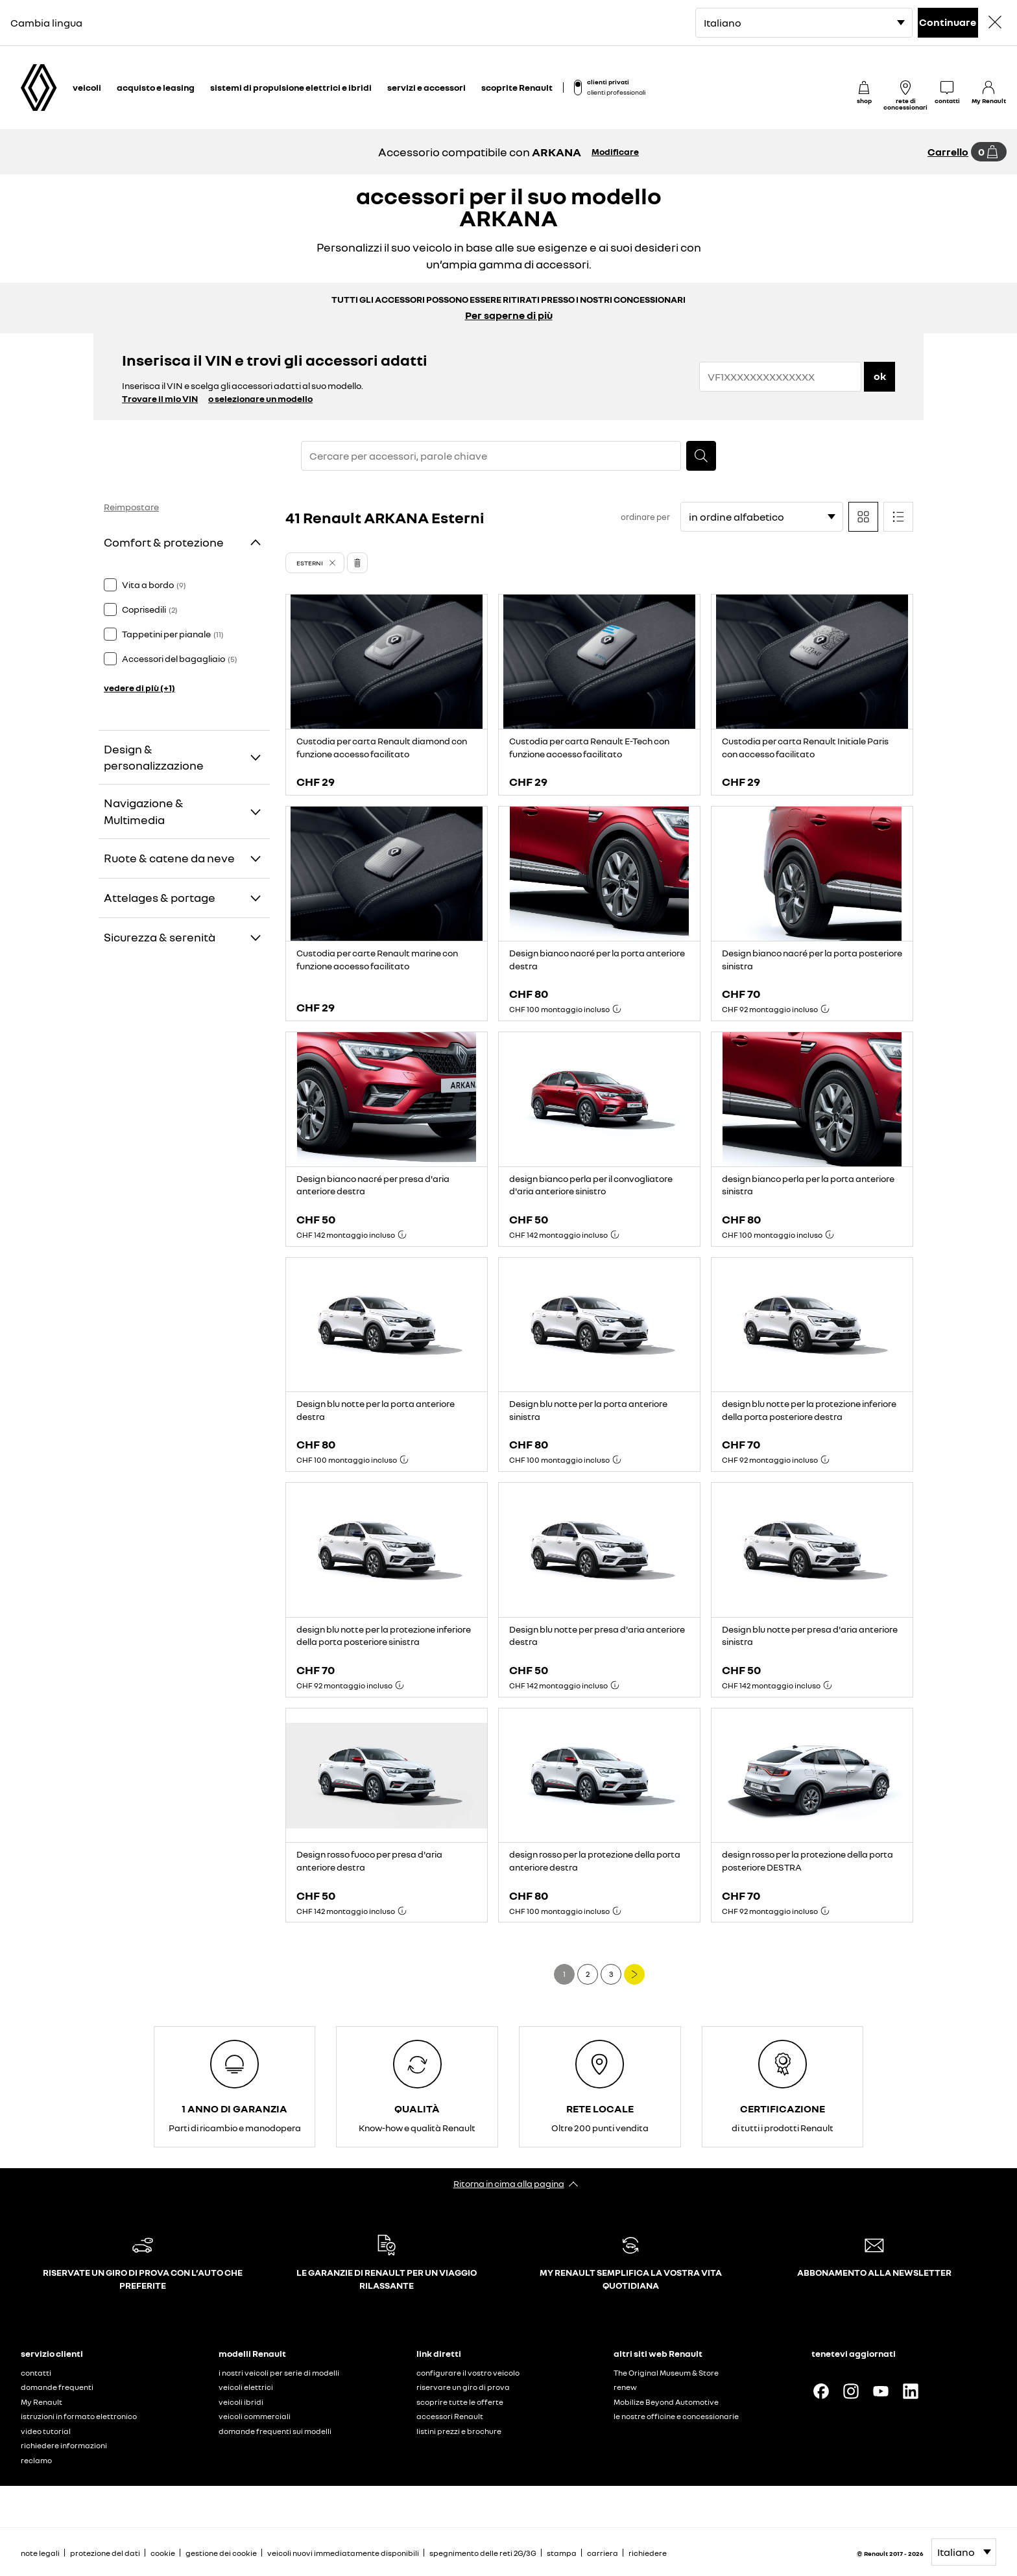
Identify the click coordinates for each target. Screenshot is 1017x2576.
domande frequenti (57, 2387)
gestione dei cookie (221, 2553)
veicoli (87, 87)
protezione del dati (105, 2553)
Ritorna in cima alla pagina (508, 2183)
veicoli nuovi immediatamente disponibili (343, 2553)
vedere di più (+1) (139, 687)
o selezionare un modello (260, 398)
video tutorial (46, 2431)
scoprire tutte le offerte (459, 2402)
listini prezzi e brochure (458, 2431)
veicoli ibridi (241, 2402)
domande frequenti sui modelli (275, 2431)
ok (880, 376)
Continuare (947, 22)
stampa (562, 2553)
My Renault (41, 2402)
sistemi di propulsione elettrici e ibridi (291, 87)
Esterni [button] (309, 563)
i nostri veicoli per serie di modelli (279, 2373)
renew (625, 2387)
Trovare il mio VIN (160, 398)
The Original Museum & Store (666, 2373)
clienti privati (608, 82)
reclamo (36, 2460)
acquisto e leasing (156, 87)
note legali (40, 2553)
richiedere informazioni (64, 2445)
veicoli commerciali (255, 2416)
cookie (162, 2553)
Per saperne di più (509, 315)
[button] (314, 562)
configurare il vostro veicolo (468, 2373)
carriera (602, 2553)
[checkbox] (110, 584)
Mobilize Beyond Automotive (666, 2402)
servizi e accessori (426, 87)
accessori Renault (449, 2416)
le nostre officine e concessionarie (676, 2416)
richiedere (647, 2553)
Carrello (947, 151)
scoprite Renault (517, 87)
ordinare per (645, 517)
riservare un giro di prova (463, 2387)
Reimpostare (131, 506)
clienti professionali (616, 92)
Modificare (615, 151)
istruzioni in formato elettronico (79, 2416)
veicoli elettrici (246, 2387)
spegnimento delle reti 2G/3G (482, 2553)
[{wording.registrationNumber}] (780, 377)
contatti (36, 2373)
